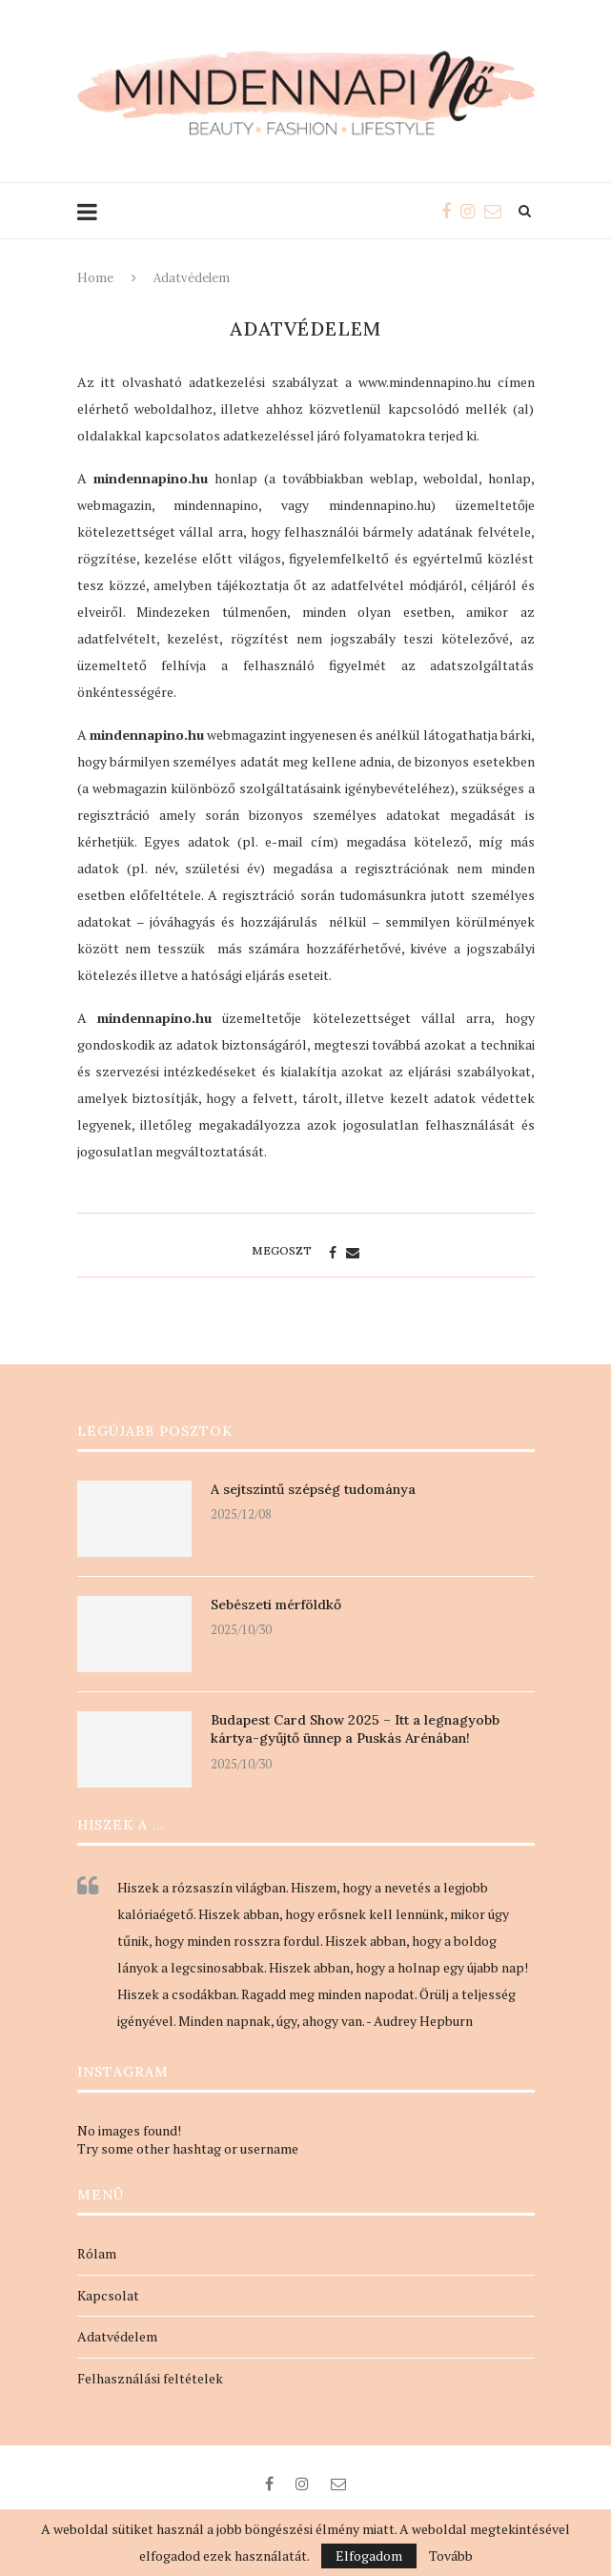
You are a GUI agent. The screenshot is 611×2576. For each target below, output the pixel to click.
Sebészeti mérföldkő (276, 1604)
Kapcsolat (108, 2295)
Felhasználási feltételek (150, 2378)
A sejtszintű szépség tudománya (313, 1489)
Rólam (96, 2253)
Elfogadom (369, 2555)
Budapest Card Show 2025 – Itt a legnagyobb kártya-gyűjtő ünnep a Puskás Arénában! (355, 1729)
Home (95, 278)
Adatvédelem (117, 2336)
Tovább (451, 2556)
